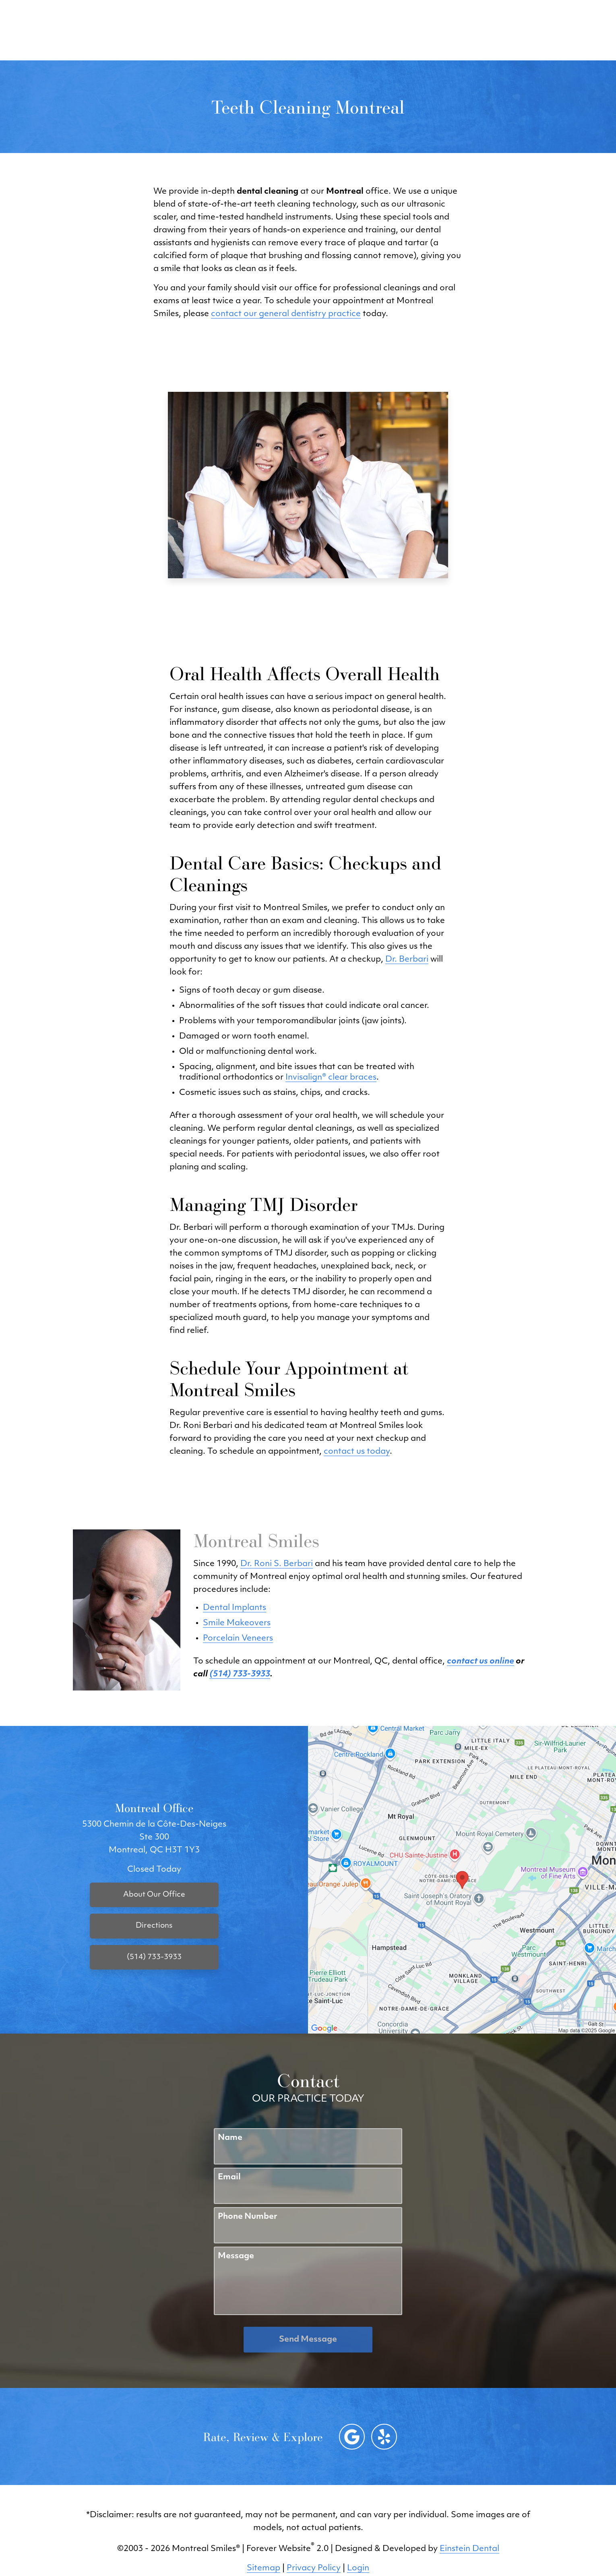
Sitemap (263, 2568)
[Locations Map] (462, 1880)
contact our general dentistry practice (286, 314)
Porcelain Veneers (238, 1639)
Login (358, 2568)
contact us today (357, 1452)
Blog (247, 30)
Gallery (286, 30)
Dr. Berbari (406, 960)
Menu (551, 30)
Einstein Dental (469, 2549)
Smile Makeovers (237, 1623)
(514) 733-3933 (386, 30)
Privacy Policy (314, 2568)
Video (328, 30)
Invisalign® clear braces (330, 1078)
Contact (500, 30)
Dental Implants (234, 1608)
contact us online (480, 1661)
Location (449, 30)
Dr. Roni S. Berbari (276, 1564)
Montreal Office (154, 1807)
